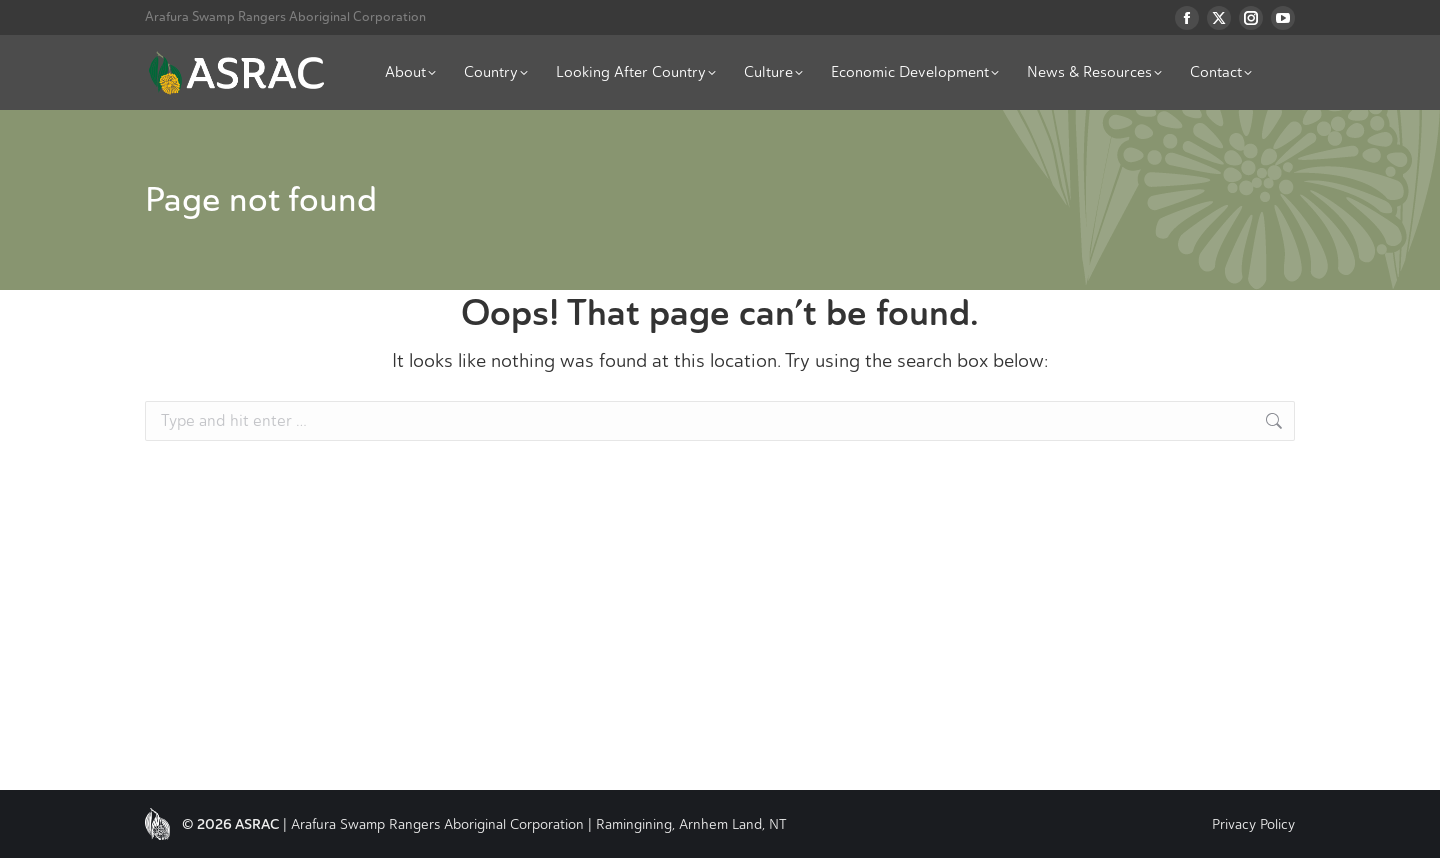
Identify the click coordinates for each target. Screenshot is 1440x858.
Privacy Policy (1253, 824)
